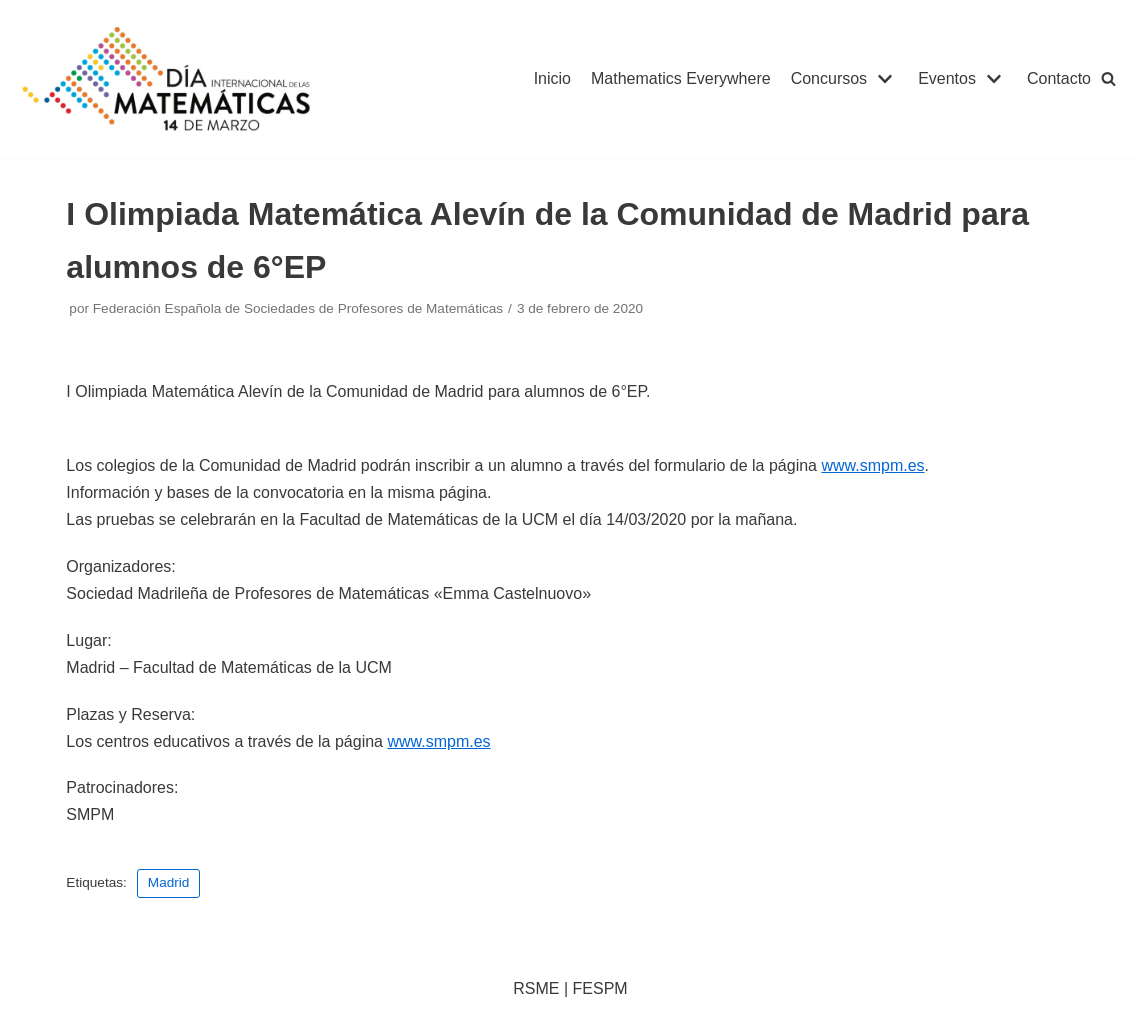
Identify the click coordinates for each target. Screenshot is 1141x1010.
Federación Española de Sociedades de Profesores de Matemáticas (298, 308)
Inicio (552, 78)
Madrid (169, 882)
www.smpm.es (872, 465)
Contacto (1059, 78)
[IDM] (169, 79)
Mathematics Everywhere (681, 78)
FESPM (600, 988)
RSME (536, 988)
